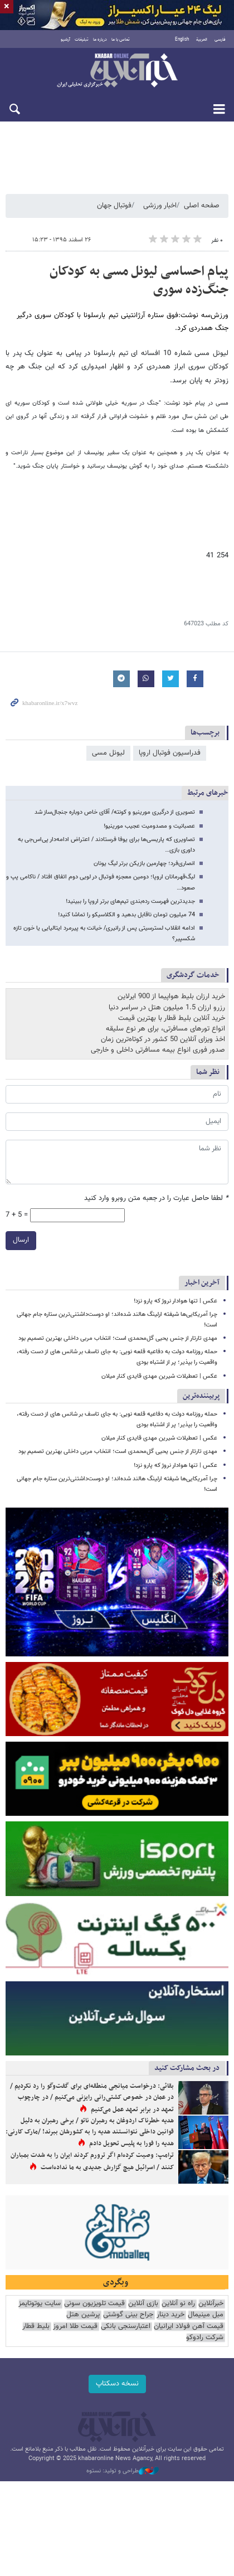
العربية (201, 39)
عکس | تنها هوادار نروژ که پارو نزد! (175, 1301)
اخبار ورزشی (160, 205)
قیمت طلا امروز (75, 2326)
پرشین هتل (83, 2315)
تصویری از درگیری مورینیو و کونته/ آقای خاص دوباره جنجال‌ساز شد (115, 812)
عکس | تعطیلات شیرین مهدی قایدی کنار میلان (159, 1376)
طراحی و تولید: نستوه (122, 2471)
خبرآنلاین (117, 71)
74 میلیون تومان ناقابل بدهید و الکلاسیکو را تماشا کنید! (126, 915)
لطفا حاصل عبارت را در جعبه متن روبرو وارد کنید (156, 1198)
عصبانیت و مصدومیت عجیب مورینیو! (149, 826)
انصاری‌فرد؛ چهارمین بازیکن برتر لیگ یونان (144, 863)
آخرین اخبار (202, 1282)
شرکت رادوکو (204, 2337)
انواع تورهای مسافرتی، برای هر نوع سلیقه (165, 1028)
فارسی (220, 39)
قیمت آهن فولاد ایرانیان (188, 2326)
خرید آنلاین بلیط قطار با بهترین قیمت (171, 1018)
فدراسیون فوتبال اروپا (170, 753)
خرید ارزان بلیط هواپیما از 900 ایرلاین (171, 996)
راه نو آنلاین (178, 2303)
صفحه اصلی (202, 205)
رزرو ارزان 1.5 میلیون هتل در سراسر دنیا (167, 1007)
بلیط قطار (36, 2326)
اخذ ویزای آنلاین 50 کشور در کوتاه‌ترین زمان (163, 1039)
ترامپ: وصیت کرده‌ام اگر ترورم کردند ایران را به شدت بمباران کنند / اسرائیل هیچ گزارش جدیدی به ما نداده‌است (92, 2161)
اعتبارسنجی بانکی (125, 2326)
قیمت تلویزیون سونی (94, 2303)
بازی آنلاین (143, 2303)
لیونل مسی (108, 753)
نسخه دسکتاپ (117, 2383)
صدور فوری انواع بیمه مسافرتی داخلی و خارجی (158, 1050)
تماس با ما (120, 39)
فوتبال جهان (114, 205)
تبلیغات (82, 39)
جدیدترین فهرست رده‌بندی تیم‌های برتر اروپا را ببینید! (130, 901)
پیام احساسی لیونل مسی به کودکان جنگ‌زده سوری (139, 281)
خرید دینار (170, 2315)
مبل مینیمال (205, 2315)
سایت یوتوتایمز (39, 2303)
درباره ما (100, 39)
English (182, 39)
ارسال (21, 1240)
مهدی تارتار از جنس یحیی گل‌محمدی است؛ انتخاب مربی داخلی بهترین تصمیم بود (117, 1338)
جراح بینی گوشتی (128, 2315)
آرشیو (65, 39)
